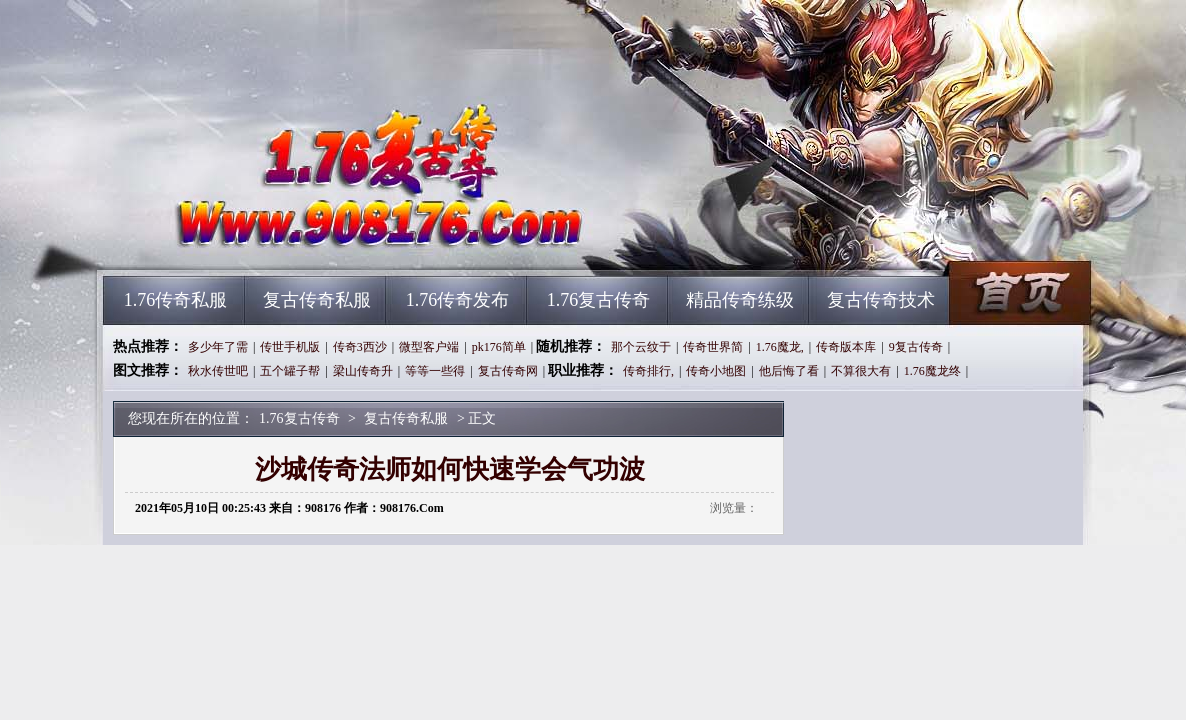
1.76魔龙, (780, 347)
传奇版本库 (846, 347)
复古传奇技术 (881, 300)
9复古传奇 (916, 347)
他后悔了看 (789, 371)
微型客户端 (429, 347)
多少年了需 (218, 347)
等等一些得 (435, 371)
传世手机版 (290, 347)
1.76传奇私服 (176, 300)
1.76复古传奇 (294, 240)
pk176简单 (499, 347)
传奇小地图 (716, 371)
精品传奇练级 (740, 300)
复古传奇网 (508, 371)
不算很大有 (861, 371)
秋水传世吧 (218, 371)
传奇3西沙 (360, 347)
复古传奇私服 (317, 300)
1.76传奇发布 (458, 300)
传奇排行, (648, 371)
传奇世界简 (713, 347)
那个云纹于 (641, 347)
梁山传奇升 (363, 371)
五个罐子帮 (290, 371)
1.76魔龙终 (932, 371)
